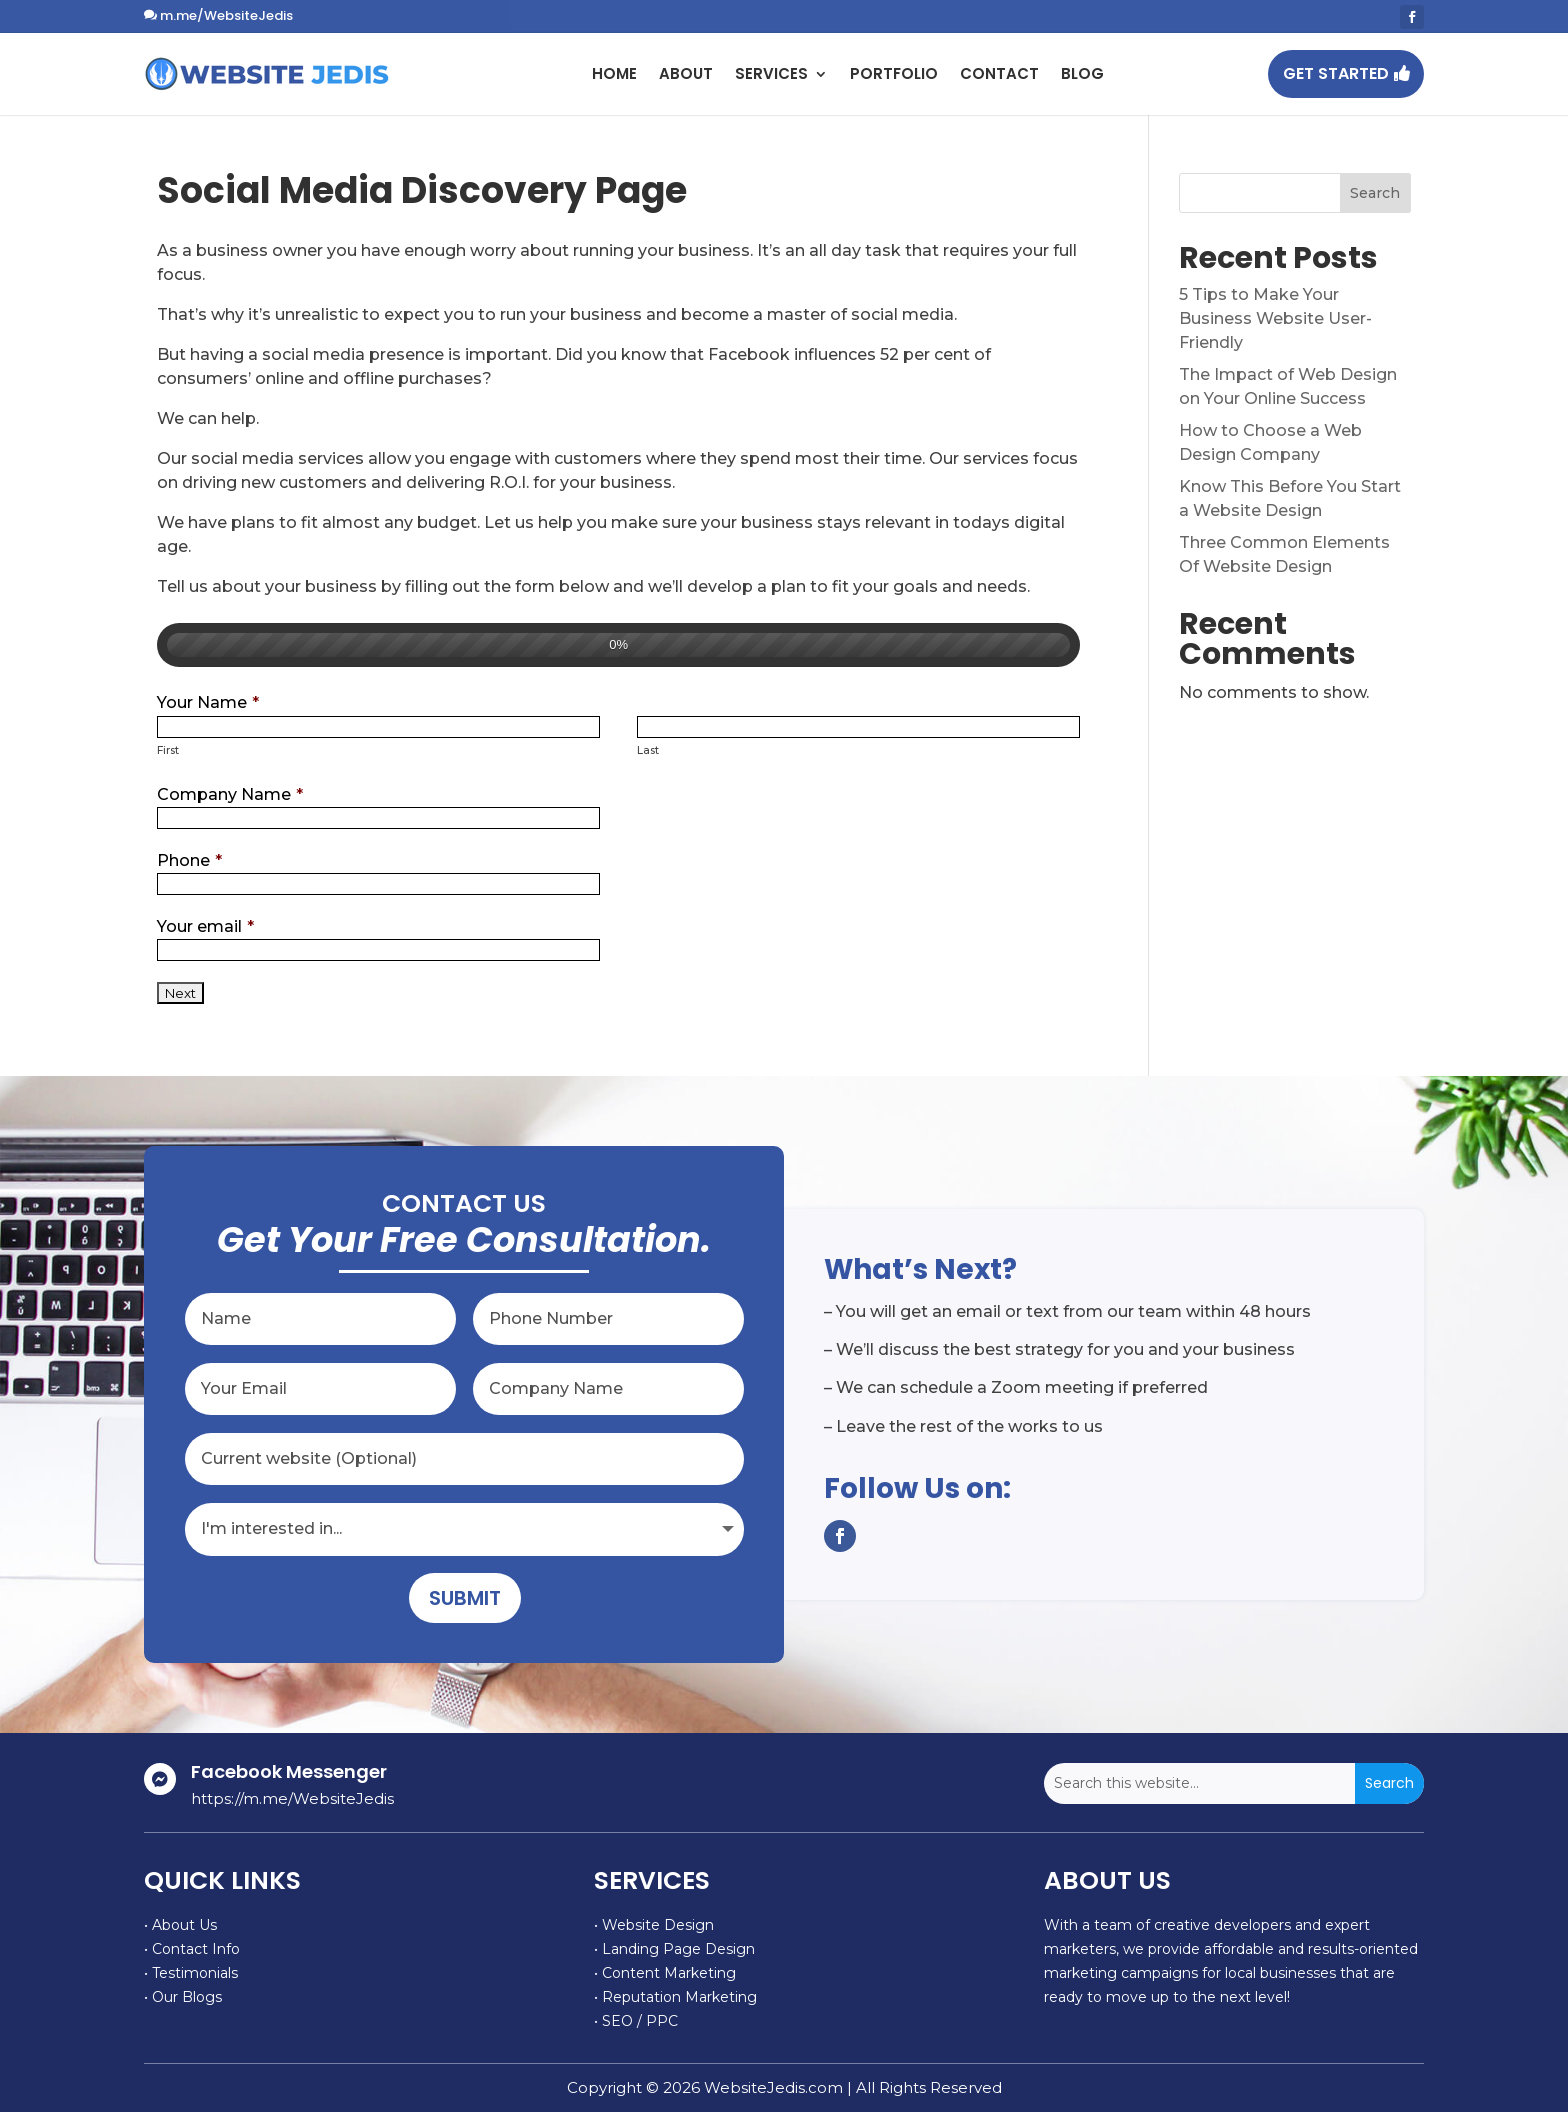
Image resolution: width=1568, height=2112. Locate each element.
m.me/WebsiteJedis (226, 15)
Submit (465, 1598)
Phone (189, 860)
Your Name (208, 702)
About (686, 73)
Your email (205, 926)
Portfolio (894, 73)
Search (1375, 193)
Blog (1082, 73)
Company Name (230, 794)
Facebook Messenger (289, 1771)
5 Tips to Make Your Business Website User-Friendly (1275, 318)
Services (771, 73)
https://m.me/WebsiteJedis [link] (292, 1798)
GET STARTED (1336, 73)
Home (614, 73)
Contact (999, 73)
